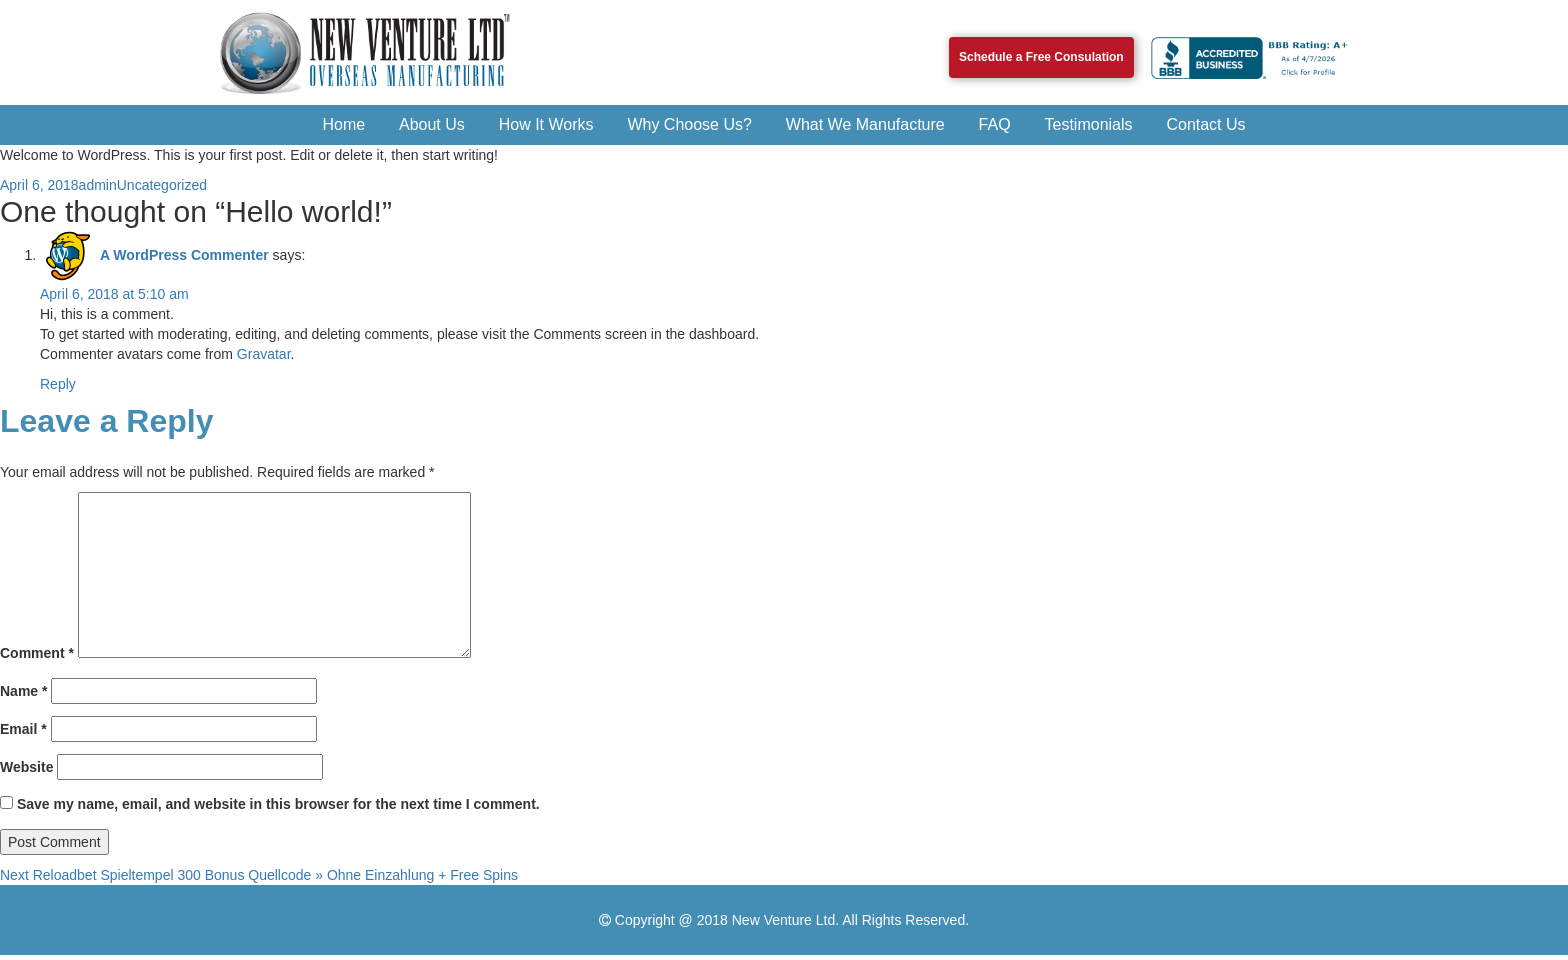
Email (23, 729)
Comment (37, 653)
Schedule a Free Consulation (1041, 57)
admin (98, 185)
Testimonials (1089, 124)
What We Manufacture (865, 124)
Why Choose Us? (689, 124)
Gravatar (264, 354)
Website (26, 767)
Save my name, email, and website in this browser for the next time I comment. (278, 804)
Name (23, 691)
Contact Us (1205, 124)
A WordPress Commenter (184, 255)
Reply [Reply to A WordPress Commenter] (58, 384)
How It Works (546, 124)
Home (343, 124)
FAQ (995, 124)
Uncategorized (162, 185)
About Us (432, 124)
